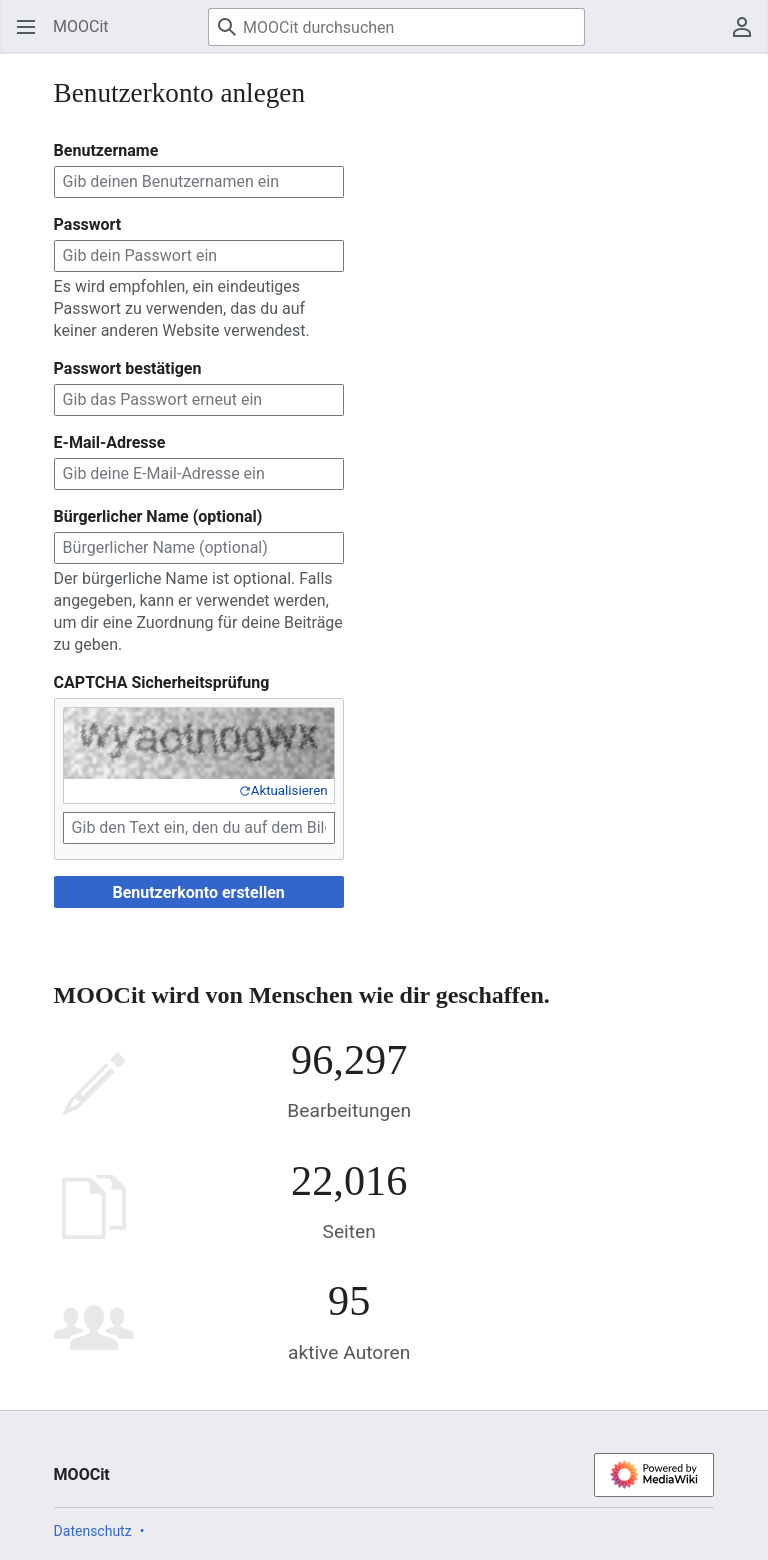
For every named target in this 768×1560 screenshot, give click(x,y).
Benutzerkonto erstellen (198, 892)
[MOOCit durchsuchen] (396, 27)
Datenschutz (93, 1531)
